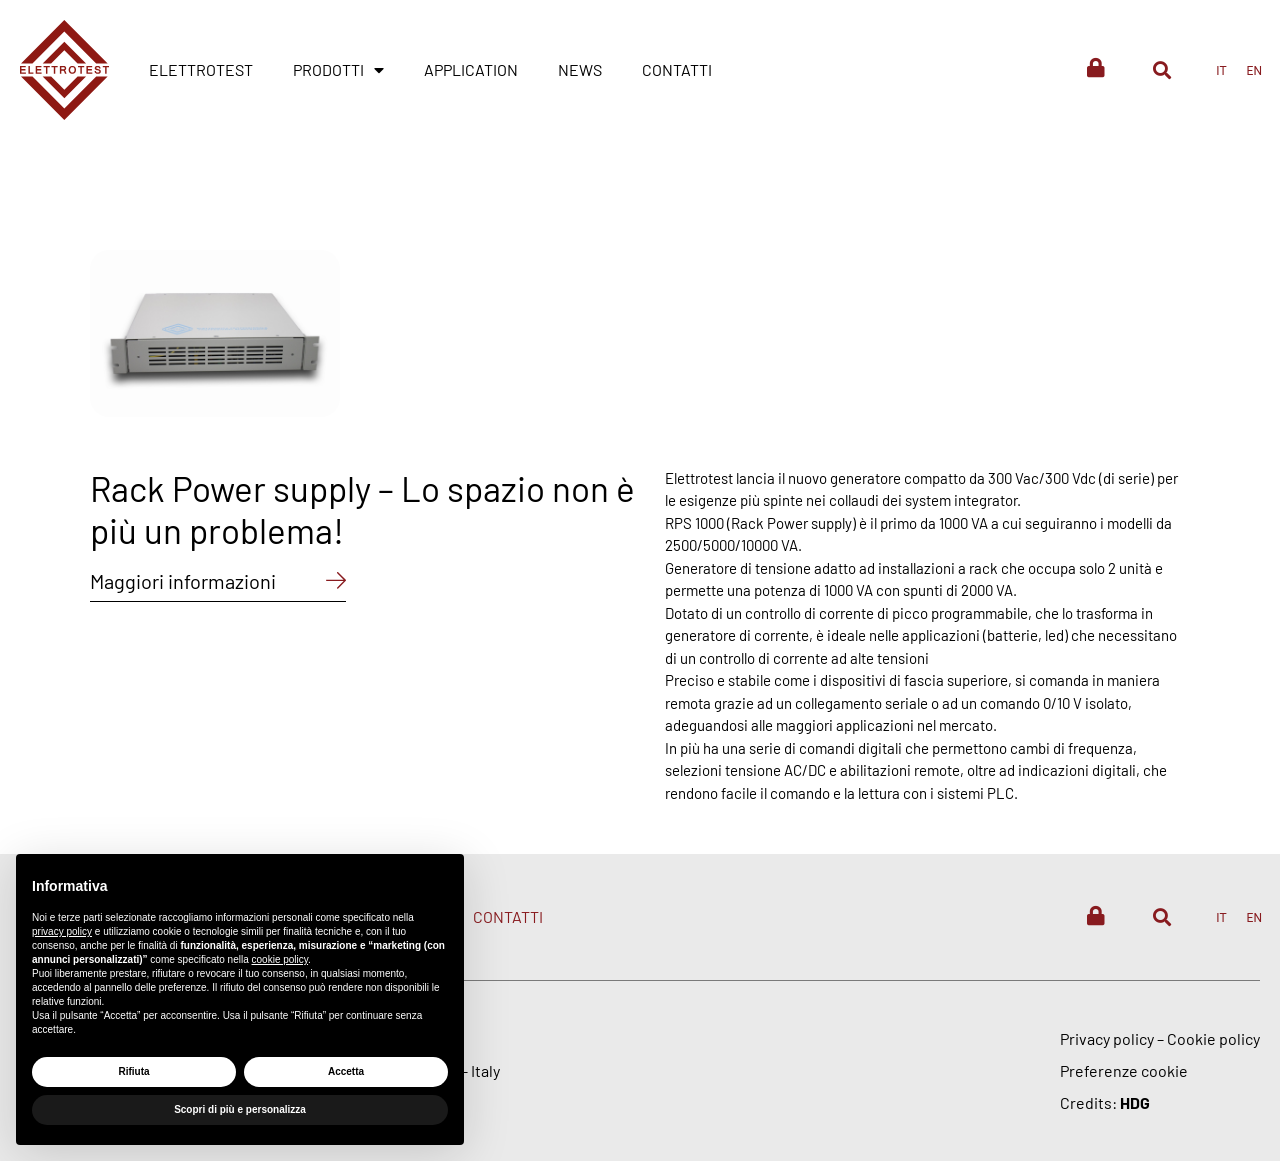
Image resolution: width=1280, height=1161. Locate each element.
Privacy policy (1107, 1038)
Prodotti (338, 70)
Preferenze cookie (1124, 1070)
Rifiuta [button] (133, 1071)
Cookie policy (1213, 1038)
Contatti (677, 69)
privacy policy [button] (62, 931)
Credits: (1105, 1102)
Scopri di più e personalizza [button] (240, 1109)
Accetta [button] (346, 1071)
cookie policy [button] (280, 959)
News (580, 69)
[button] (1161, 69)
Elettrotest (201, 69)
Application (471, 69)
